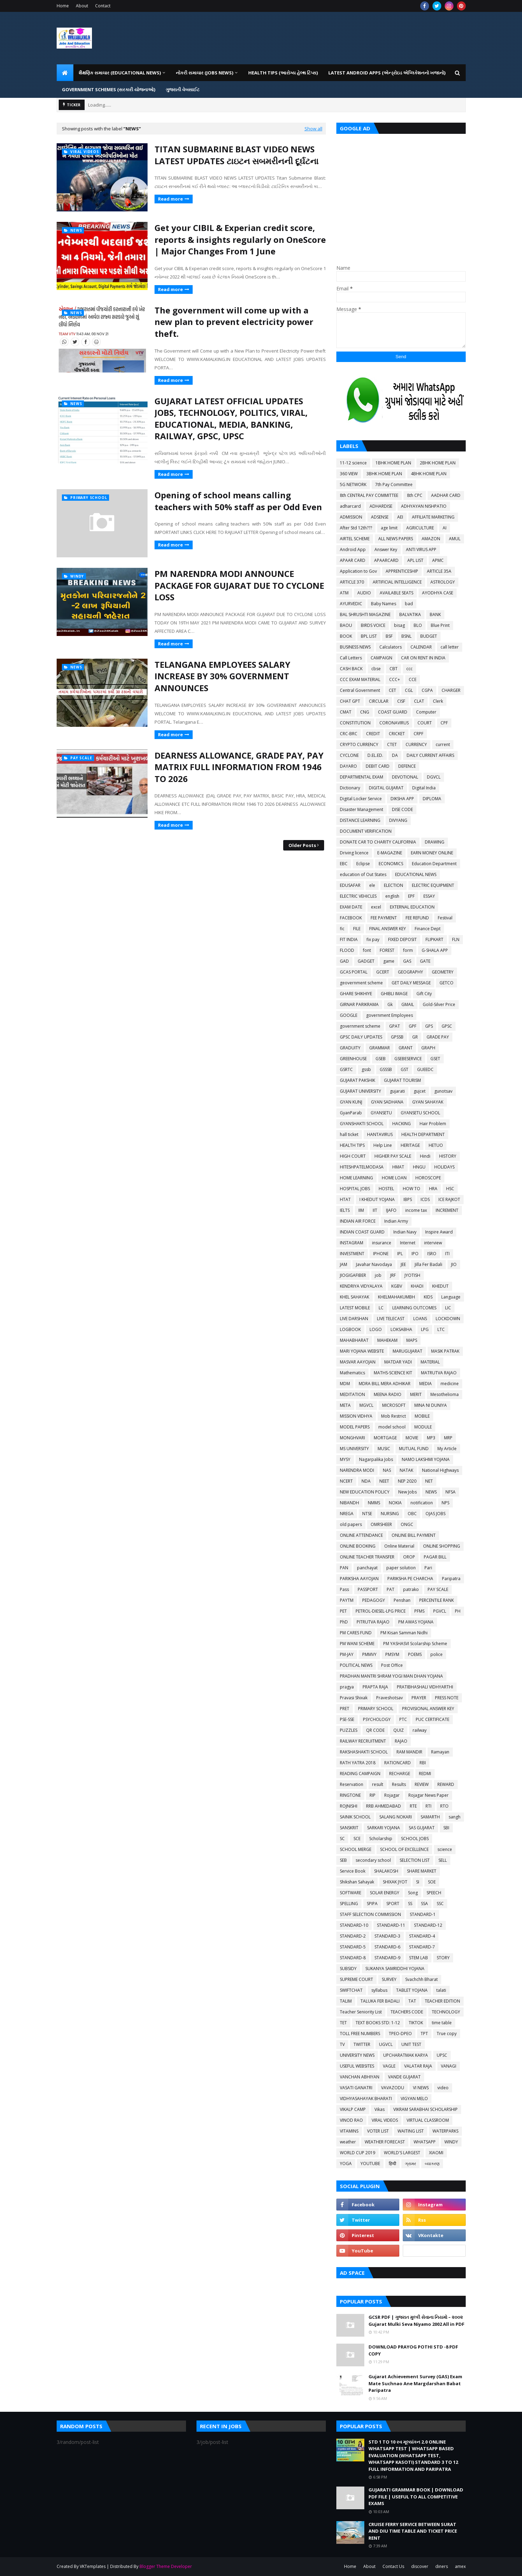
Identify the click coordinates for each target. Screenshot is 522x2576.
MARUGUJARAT (407, 1351)
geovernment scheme (361, 983)
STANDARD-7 (422, 1947)
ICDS (425, 1199)
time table (442, 2023)
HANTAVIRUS (380, 1134)
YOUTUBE (370, 2163)
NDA (366, 1481)
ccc (409, 669)
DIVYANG (398, 820)
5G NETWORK (353, 484)
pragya (347, 1687)
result (377, 1784)
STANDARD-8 (353, 1958)
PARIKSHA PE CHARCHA (410, 1579)
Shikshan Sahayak (357, 1882)
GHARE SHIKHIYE (356, 994)
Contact (102, 6)
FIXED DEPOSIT (402, 939)
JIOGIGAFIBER (353, 1275)
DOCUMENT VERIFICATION (366, 831)
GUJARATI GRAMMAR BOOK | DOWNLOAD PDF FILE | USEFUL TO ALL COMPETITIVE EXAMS (416, 2496)
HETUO (436, 1145)
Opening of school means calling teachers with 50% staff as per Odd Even (238, 501)
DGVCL (434, 777)
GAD (344, 961)
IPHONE (380, 1254)
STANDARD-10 (354, 1925)
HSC (450, 1189)
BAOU (346, 625)
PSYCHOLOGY (377, 1719)
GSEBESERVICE (408, 1059)
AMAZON (431, 539)
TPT (424, 2033)
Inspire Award (439, 1232)
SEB (343, 1860)
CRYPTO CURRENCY (359, 744)
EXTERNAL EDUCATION (412, 907)
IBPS (407, 1199)
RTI (428, 1806)
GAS (407, 961)
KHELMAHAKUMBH (396, 1297)
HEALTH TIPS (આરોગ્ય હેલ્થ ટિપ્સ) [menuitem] (283, 73)
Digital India (424, 788)
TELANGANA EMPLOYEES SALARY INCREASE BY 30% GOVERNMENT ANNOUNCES (222, 676)
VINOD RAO (351, 2120)
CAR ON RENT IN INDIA (423, 658)
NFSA (450, 1492)
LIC (448, 1308)
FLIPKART (434, 939)
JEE (403, 1264)
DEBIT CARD (377, 766)
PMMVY (369, 1654)
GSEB (381, 1059)
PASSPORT (368, 1589)
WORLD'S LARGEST (402, 2153)
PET (343, 1611)
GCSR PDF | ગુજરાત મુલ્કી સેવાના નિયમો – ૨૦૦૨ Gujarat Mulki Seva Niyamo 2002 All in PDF (416, 2320)
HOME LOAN (394, 1178)
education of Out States (363, 874)
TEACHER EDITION (442, 2001)
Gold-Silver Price (439, 1004)
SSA (424, 1903)
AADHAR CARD (445, 495)
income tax (416, 1210)
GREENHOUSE (353, 1059)
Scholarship (380, 1838)
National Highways (440, 1470)
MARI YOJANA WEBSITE (362, 1351)
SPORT (392, 1903)
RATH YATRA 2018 (358, 1763)
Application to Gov (358, 571)
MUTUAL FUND (414, 1449)
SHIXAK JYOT (395, 1882)
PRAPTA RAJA (375, 1687)
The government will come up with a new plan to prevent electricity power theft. (234, 321)
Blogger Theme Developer (166, 2566)
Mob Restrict (393, 1416)
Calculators (390, 647)
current (443, 744)
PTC (403, 1719)
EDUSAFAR (350, 885)
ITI (447, 1254)
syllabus (379, 1990)
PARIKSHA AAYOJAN (359, 1579)
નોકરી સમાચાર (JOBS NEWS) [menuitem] (204, 73)
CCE (412, 679)
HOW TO (411, 1189)
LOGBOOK (350, 1329)
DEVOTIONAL (405, 777)
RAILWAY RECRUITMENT (363, 1741)
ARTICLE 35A (439, 571)
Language (450, 1297)
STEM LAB (418, 1958)
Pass (344, 1589)
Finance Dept (428, 929)
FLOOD (347, 950)
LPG (425, 1329)
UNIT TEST (411, 2044)
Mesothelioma (444, 1394)
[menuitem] (65, 72)
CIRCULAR (378, 701)
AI (444, 528)
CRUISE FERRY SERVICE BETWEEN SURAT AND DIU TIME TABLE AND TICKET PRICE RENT (413, 2531)
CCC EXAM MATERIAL (360, 679)
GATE (425, 961)
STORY (443, 1958)
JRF (393, 1275)
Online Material (399, 1546)
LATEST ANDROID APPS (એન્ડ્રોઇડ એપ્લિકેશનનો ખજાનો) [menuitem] (386, 73)
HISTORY (447, 1156)
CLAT (419, 701)
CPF (444, 723)
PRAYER (419, 1698)
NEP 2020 (407, 1481)
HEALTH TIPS (352, 1145)
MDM (345, 1384)
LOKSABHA (401, 1329)
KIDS (428, 1297)
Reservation (351, 1784)
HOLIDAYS (444, 1167)
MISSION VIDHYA (356, 1416)
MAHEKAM (387, 1340)
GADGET (366, 961)
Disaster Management (361, 809)
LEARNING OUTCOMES (414, 1308)
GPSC (447, 1026)
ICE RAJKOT (449, 1199)
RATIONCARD (397, 1763)
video (443, 2088)
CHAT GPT (350, 701)
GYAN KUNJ (351, 1102)
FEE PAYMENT (384, 918)
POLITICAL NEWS (356, 1665)
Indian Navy (404, 1232)
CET (392, 690)
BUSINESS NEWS (355, 647)
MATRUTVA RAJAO (439, 1373)
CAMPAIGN (381, 658)
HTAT (345, 1199)
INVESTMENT (352, 1254)
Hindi (425, 1156)
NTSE (367, 1514)
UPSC (442, 2055)
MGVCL (366, 1405)
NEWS (431, 1492)
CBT (393, 669)
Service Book (352, 1871)
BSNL (406, 636)
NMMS (374, 1503)
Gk (390, 1004)
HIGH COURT (353, 1156)
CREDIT (373, 734)
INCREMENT (447, 1210)
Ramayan (440, 1752)
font (367, 950)
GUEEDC (425, 1069)
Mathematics (352, 1373)
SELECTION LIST (415, 1860)
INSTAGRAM (351, 1243)
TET (343, 2023)
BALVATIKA (410, 614)
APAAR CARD (352, 560)
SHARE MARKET (421, 1871)
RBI (423, 1763)
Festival (445, 918)
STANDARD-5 (353, 1947)
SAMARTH (430, 1817)
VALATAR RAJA (418, 2066)
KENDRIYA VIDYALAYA (361, 1286)
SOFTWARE (350, 1893)
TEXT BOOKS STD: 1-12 (378, 2023)
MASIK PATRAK (445, 1351)
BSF (389, 636)
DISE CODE (402, 809)
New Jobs (407, 1492)
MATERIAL (430, 1362)
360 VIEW (349, 474)
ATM (344, 593)
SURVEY (389, 1979)
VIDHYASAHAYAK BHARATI (366, 2098)
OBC (412, 1514)
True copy (447, 2033)
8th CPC (414, 495)
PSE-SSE (347, 1719)
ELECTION (393, 885)
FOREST (387, 950)
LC (381, 1308)
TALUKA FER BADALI (380, 2001)
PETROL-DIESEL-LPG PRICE (381, 1611)
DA (395, 755)
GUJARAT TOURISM (402, 1080)
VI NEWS (421, 2088)
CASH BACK (351, 669)
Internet (407, 1243)
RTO (444, 1806)
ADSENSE (379, 517)
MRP (448, 1438)
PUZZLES (348, 1730)
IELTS (345, 1210)
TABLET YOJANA (412, 1990)
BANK (435, 614)
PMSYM (392, 1654)
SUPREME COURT (356, 1979)
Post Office (392, 1665)
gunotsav (443, 1091)
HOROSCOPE (428, 1178)
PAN (344, 1568)
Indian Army (396, 1221)
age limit (389, 528)
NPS (445, 1503)
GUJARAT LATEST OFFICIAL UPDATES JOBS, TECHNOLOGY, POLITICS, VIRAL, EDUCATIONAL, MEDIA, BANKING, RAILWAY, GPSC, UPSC (231, 418)
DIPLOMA (432, 799)
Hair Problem (433, 1124)
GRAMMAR (379, 1048)
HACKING (401, 1124)
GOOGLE (348, 1015)
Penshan (402, 1600)
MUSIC (384, 1449)
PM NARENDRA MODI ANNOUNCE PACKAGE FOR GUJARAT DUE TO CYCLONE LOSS (239, 585)
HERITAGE (410, 1145)
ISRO (431, 1254)
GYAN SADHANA (387, 1102)
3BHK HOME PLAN (384, 474)
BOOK (346, 636)
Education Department (434, 864)
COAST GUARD (392, 712)
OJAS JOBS (435, 1514)
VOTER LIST (378, 2131)
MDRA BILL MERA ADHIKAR (384, 1384)
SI (417, 1882)
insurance (381, 1243)
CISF (401, 701)
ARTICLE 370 (352, 582)
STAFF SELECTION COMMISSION (370, 1914)
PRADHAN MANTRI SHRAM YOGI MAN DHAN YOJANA (391, 1676)
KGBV (396, 1286)
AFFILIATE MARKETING (433, 517)
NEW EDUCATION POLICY (364, 1492)
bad (409, 604)
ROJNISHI (348, 1806)
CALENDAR (421, 647)
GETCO (446, 983)
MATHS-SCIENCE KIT (393, 1373)
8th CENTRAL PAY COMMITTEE (369, 495)
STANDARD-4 (422, 1936)
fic (342, 929)
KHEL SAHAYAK (354, 1297)
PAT (390, 1589)
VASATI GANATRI (356, 2088)
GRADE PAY (438, 1037)
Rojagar (392, 1795)
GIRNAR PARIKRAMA (359, 1004)
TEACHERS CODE (407, 2012)
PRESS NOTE (446, 1698)
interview (433, 1243)
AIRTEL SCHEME (355, 539)
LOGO (376, 1329)
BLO (418, 625)
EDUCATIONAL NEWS (415, 874)
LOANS (420, 1319)
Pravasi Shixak (353, 1698)
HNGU (419, 1167)
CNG (364, 712)
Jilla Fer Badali (428, 1264)
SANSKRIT (349, 1828)
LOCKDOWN (448, 1319)
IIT (375, 1210)
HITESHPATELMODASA (362, 1167)
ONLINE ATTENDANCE (361, 1535)
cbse (376, 669)
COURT (424, 723)
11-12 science (353, 463)
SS (410, 1903)
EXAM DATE (351, 907)
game (388, 961)
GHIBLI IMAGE (394, 994)
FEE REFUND (417, 918)
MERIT (416, 1394)
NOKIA (395, 1503)
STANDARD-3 (387, 1936)
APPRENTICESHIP (402, 571)
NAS (387, 1470)
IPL (400, 1254)
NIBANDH (349, 1503)
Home (63, 6)
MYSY (345, 1459)
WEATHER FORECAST (385, 2142)
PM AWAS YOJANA (416, 1622)
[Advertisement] (401, 190)
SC (342, 1838)
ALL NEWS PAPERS (395, 539)
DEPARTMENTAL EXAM (361, 777)
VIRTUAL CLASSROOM (428, 2120)
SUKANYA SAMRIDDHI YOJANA (394, 1968)
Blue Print (440, 625)
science (444, 1849)
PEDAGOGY (373, 1600)
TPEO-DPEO (400, 2033)
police (436, 1654)
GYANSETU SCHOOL (420, 1113)
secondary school (373, 1860)
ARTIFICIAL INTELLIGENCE (397, 582)
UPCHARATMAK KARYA (405, 2055)
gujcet (420, 1091)
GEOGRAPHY (410, 972)
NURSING (390, 1514)
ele (372, 885)
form (408, 950)
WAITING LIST (411, 2131)
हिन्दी (392, 2163)
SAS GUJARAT (422, 1828)
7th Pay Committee (394, 484)
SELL (442, 1860)
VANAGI (448, 2066)
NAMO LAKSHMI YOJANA (426, 1459)
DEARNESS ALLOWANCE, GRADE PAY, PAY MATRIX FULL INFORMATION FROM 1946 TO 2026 (239, 767)
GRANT (406, 1048)
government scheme (360, 1026)
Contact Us (393, 2566)
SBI (446, 1828)
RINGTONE (350, 1795)
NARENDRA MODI (357, 1470)
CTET (392, 744)
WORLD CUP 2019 (357, 2153)
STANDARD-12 (428, 1925)
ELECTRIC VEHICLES (358, 896)
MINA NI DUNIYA (430, 1405)
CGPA (427, 690)
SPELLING (349, 1903)
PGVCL (439, 1611)
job (378, 1275)
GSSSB (386, 1069)
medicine (450, 1384)
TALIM (346, 2001)
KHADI (417, 1286)
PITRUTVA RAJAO (373, 1622)
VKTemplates (93, 2566)
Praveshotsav (389, 1698)
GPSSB (397, 1037)
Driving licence (354, 853)
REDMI (425, 1774)
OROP (409, 1557)
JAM (343, 1264)
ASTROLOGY (442, 582)
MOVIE (412, 1438)
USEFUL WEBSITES (357, 2066)
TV (342, 2044)
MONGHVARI (352, 1438)
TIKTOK (416, 2023)
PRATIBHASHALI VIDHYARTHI (425, 1687)
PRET (344, 1709)
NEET (384, 1481)
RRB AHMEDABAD (383, 1806)
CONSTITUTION (355, 723)
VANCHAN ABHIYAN (359, 2077)
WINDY (451, 2142)
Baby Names (383, 604)
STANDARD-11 (391, 1925)
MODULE (423, 1427)
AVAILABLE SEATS (396, 593)
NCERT (346, 1481)
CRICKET (397, 734)
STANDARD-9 (387, 1958)
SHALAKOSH (386, 1871)
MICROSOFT (394, 1405)
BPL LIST (369, 636)
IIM (361, 1210)
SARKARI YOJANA (383, 1828)
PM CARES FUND (356, 1633)
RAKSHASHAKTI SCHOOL (364, 1752)
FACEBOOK (351, 918)
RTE (413, 1806)
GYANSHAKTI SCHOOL (362, 1124)
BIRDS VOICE (373, 625)
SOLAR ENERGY (384, 1893)
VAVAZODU (392, 2088)
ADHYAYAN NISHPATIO (423, 506)
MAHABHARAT (354, 1340)
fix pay (372, 939)
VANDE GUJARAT (404, 2077)
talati (441, 1990)
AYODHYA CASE (437, 593)
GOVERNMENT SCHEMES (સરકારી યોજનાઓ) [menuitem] (108, 89)
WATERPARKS (445, 2131)
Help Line (382, 1145)
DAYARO (348, 766)
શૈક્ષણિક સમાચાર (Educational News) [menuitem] (120, 73)
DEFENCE (407, 766)
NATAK (406, 1470)
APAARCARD (386, 560)
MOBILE (422, 1416)
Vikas (379, 2109)
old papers (351, 1524)
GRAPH (428, 1048)
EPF (411, 896)
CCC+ (394, 679)
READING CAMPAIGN (360, 1774)
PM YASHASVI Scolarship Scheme (415, 1644)
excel (376, 907)
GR (415, 1037)
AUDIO (364, 593)
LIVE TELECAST (391, 1319)
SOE (432, 1882)
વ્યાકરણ (432, 2163)
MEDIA (425, 1384)
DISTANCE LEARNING (360, 820)
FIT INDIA (349, 939)
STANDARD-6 (387, 1947)
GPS (429, 1026)
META (345, 1405)
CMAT (345, 712)
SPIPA (372, 1903)
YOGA (346, 2163)
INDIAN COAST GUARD (362, 1232)
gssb (366, 1069)
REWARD (445, 1784)
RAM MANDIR (409, 1752)
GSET (435, 1059)
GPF (412, 1026)
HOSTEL (386, 1189)
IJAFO (391, 1210)
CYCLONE (349, 755)
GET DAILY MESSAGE (411, 983)
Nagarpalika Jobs (376, 1459)
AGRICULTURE (420, 528)
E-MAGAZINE (389, 853)
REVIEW (422, 1784)
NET (429, 1481)
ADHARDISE (381, 506)
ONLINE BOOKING (358, 1546)
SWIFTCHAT (351, 1990)
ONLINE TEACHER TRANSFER (367, 1557)
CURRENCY (416, 744)
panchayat (367, 1568)
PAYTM (346, 1600)
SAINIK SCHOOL (355, 1817)
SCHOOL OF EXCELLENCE (404, 1849)
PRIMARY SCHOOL (375, 1709)
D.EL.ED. (375, 755)
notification (421, 1503)
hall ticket (349, 1134)
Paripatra (451, 1579)
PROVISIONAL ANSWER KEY (428, 1709)
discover (419, 2566)
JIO (454, 1264)
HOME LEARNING (356, 1178)
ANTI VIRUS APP (421, 549)
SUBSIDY (348, 1968)
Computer (426, 712)
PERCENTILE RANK (436, 1600)
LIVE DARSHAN (354, 1319)
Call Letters (351, 658)
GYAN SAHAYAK (427, 1102)
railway (420, 1730)
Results (399, 1784)
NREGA (346, 1514)
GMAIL (407, 1004)
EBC (344, 864)
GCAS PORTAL (353, 972)
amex (460, 2566)
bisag (399, 625)
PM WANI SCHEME (357, 1644)
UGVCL (386, 2044)
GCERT (382, 972)
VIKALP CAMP (353, 2109)
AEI (400, 517)
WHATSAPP (425, 2142)
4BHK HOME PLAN (428, 474)
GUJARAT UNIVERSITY (360, 1091)
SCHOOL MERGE (355, 1849)
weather (348, 2142)
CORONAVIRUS (394, 723)
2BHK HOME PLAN (438, 463)
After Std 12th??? (356, 528)
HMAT (398, 1167)
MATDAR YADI (398, 1362)
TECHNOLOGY (446, 2012)
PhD (344, 1622)
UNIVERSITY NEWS (357, 2055)
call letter (450, 647)
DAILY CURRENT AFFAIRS (430, 755)
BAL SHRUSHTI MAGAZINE (365, 614)
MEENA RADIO (387, 1394)
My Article (447, 1449)
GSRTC (346, 1069)
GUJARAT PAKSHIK (357, 1080)
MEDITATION (352, 1394)
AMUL (454, 539)
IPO (415, 1254)
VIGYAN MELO (414, 2098)
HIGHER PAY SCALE (392, 1156)
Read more (170, 199)
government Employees (389, 1015)
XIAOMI (436, 2153)
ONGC (407, 1524)
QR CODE (375, 1730)
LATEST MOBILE (355, 1308)
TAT (412, 2001)
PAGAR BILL (435, 1557)
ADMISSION (351, 517)
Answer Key (385, 549)
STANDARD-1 (423, 1914)
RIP (373, 1795)
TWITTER (361, 2044)
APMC (438, 560)
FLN (455, 939)
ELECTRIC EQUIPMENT (433, 885)
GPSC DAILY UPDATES (361, 1037)
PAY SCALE (438, 1589)
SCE (356, 1838)
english (392, 896)
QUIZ (398, 1730)
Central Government (360, 690)
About (82, 6)
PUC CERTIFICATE (432, 1719)
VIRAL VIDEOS (385, 2120)
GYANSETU (381, 1113)
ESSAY (429, 896)
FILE (356, 929)
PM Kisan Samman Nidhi (404, 1633)
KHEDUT (440, 1286)
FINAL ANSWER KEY (387, 929)
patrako (411, 1589)
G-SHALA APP (435, 950)
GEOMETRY (442, 972)
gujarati (397, 1091)
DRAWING (434, 842)
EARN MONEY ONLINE (432, 853)
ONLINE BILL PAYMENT (414, 1535)
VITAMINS (349, 2131)
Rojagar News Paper (428, 1795)
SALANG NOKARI (395, 1817)
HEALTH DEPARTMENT (423, 1134)
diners (441, 2566)
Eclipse (363, 864)
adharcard (350, 506)
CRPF (418, 734)
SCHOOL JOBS (415, 1838)
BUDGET (428, 636)
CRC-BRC (348, 734)
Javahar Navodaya (374, 1264)
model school (392, 1427)
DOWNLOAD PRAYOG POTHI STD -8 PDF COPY (413, 2350)
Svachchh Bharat (421, 1979)
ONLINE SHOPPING (441, 1546)
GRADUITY (350, 1048)
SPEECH (434, 1893)
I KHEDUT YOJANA (377, 1199)
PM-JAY (346, 1654)
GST (404, 1069)
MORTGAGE (385, 1438)
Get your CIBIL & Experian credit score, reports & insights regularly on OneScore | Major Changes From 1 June (240, 239)
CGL (409, 690)
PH (457, 1611)
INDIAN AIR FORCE (358, 1221)
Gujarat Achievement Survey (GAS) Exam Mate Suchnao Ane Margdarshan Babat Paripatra (415, 2383)
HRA (433, 1189)
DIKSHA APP (402, 799)
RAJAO (401, 1741)
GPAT (394, 1026)
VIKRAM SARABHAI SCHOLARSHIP (425, 2109)
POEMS (415, 1654)
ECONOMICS (391, 864)
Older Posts (302, 845)
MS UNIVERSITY (354, 1449)
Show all (313, 128)
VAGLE (389, 2066)
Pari (428, 1568)
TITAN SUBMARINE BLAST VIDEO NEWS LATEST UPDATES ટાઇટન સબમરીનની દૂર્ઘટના (237, 155)
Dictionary (350, 788)
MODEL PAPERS (355, 1427)
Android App (353, 549)
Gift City (424, 994)
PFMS (419, 1611)
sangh (454, 1817)
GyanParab (351, 1113)
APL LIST (415, 560)
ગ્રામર (410, 2163)
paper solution (401, 1568)
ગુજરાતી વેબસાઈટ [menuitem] (183, 89)
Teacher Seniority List (361, 2012)
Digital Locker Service (361, 799)
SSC (440, 1903)
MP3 (431, 1438)
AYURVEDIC (351, 604)
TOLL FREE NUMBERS (360, 2033)
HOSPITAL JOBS (355, 1189)
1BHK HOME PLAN (393, 463)
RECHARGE (399, 1774)
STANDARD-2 (353, 1936)
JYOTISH (412, 1275)
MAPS (411, 1340)
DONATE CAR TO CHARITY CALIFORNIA (378, 842)
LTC (441, 1329)
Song (413, 1893)
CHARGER (451, 690)
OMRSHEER (381, 1524)
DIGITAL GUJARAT (386, 788)
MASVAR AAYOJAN (358, 1362)
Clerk (438, 701)
